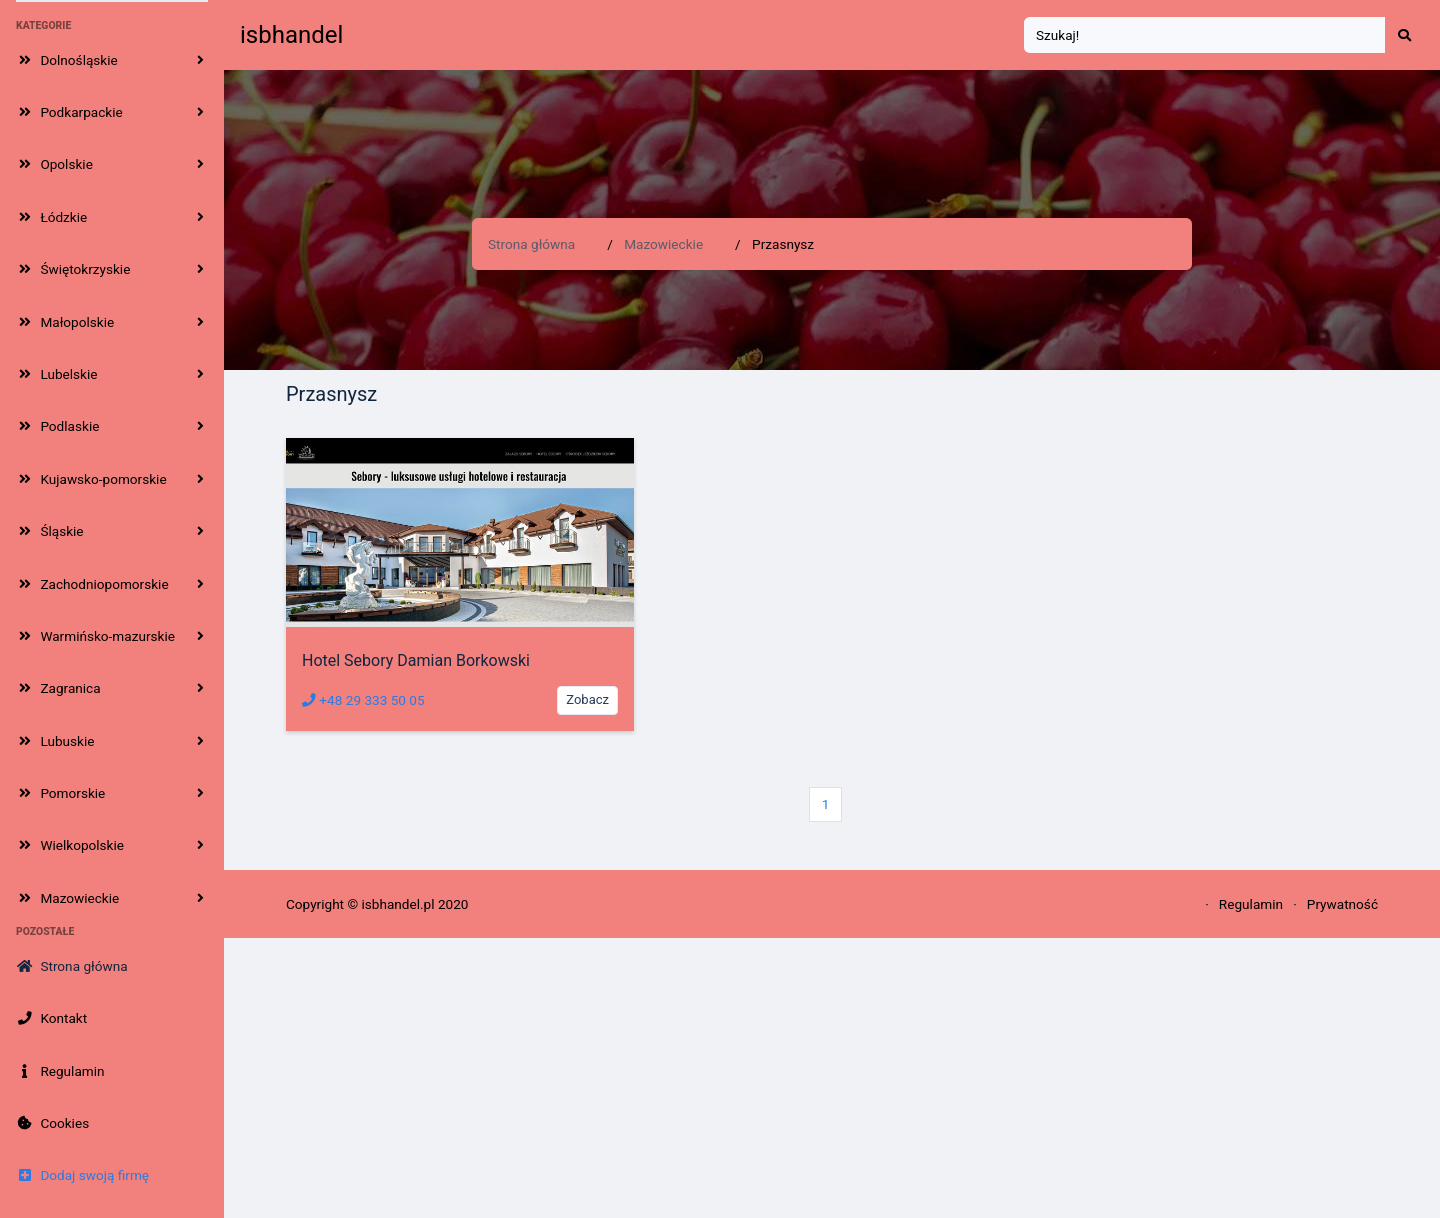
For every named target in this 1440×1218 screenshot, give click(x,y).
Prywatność (1342, 904)
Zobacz (587, 699)
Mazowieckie (663, 244)
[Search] (1205, 35)
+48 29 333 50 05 (363, 700)
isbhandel (291, 35)
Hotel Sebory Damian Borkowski (416, 660)
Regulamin (1251, 904)
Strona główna (531, 244)
